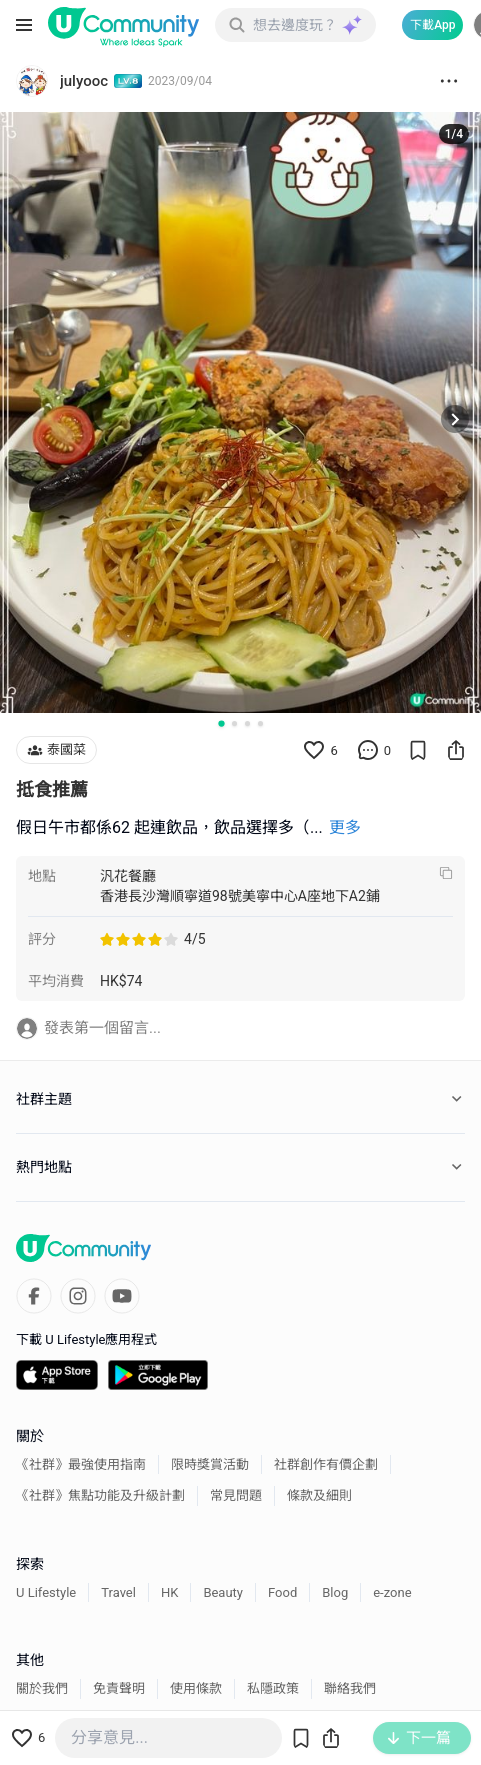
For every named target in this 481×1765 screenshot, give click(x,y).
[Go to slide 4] (260, 723)
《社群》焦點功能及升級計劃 (100, 1495)
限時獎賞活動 (210, 1464)
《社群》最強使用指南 (81, 1464)
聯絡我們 (350, 1688)
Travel (118, 1592)
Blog (335, 1592)
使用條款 (196, 1688)
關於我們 (42, 1688)
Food (282, 1592)
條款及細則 (319, 1495)
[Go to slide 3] (247, 723)
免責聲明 (119, 1688)
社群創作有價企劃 (326, 1464)
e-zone (392, 1592)
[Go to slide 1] (221, 724)
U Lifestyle (46, 1592)
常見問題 (236, 1495)
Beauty (223, 1592)
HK (169, 1592)
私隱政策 (273, 1688)
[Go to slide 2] (234, 723)
